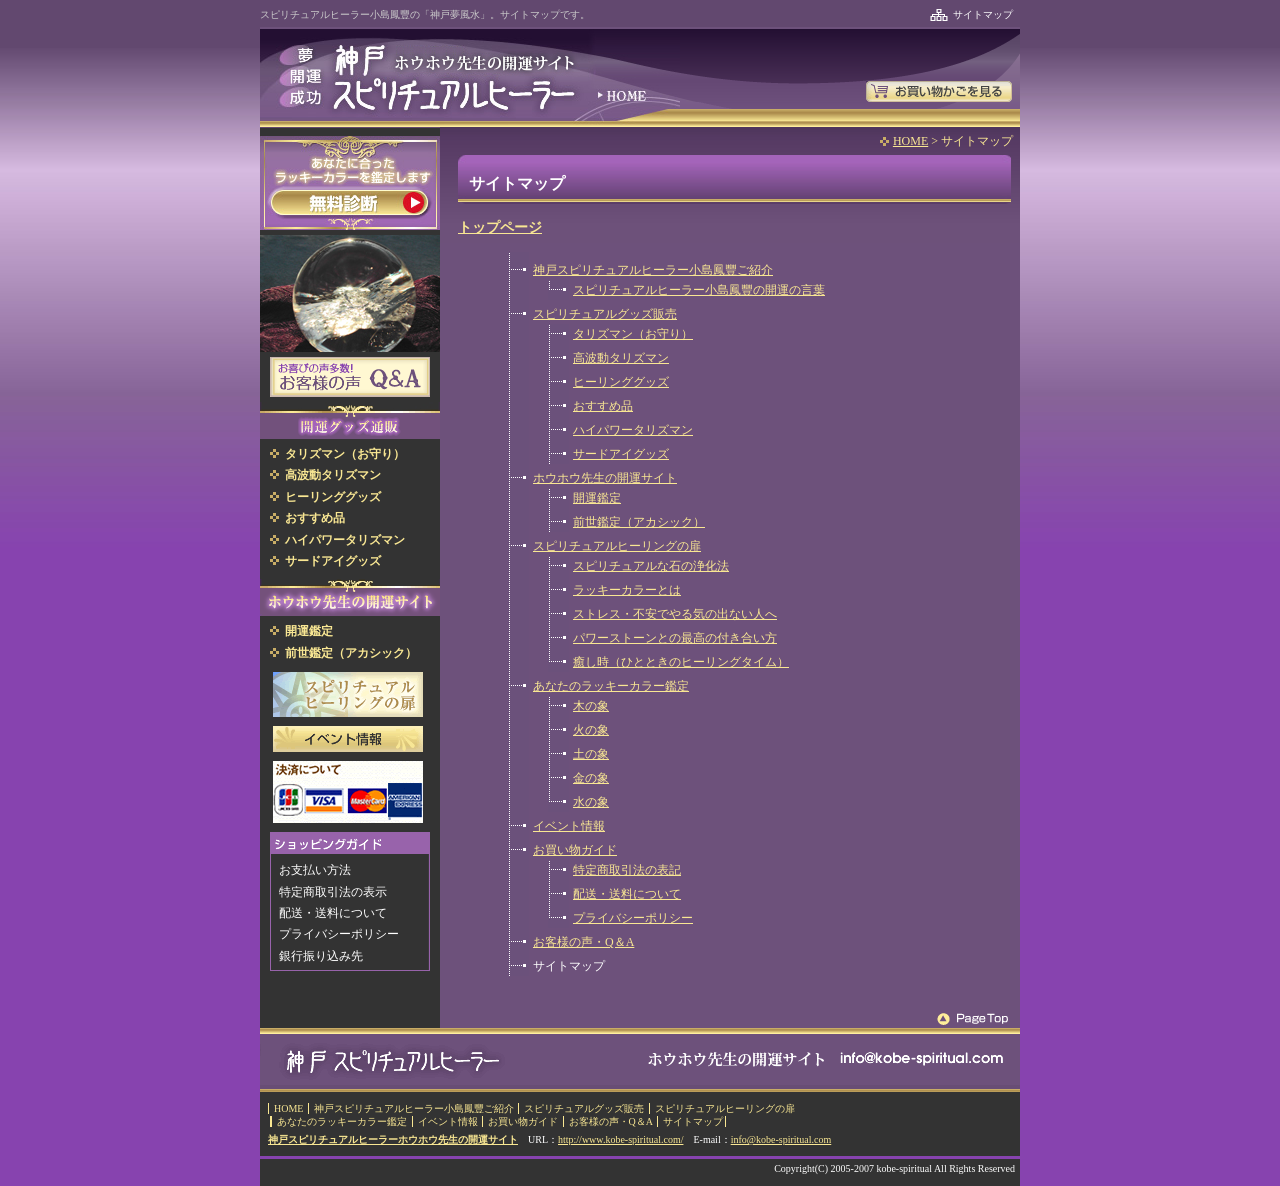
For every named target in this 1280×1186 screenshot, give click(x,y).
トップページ (500, 227)
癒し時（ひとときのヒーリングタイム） (681, 662)
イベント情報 (569, 826)
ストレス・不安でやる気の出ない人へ (675, 614)
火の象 (591, 730)
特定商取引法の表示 (333, 892)
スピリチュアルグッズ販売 (605, 314)
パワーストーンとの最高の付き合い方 (675, 638)
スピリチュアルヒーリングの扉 (617, 546)
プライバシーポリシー (633, 918)
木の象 (591, 706)
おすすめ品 (603, 406)
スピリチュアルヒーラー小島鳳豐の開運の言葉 (699, 290)
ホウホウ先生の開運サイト (605, 478)
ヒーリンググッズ (621, 382)
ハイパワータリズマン (633, 430)
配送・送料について (627, 894)
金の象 (591, 778)
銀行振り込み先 (321, 956)
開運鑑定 (597, 498)
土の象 (591, 754)
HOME (910, 141)
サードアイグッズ (621, 454)
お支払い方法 (315, 870)
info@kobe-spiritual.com (781, 1139)
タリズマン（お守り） (633, 334)
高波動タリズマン (621, 358)
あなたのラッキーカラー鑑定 (611, 686)
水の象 (591, 802)
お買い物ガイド (575, 850)
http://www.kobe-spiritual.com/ (620, 1139)
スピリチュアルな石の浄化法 (651, 566)
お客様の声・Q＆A (583, 942)
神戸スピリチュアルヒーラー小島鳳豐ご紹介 (653, 270)
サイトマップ (983, 14)
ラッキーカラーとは (627, 590)
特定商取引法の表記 (627, 870)
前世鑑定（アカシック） (639, 522)
